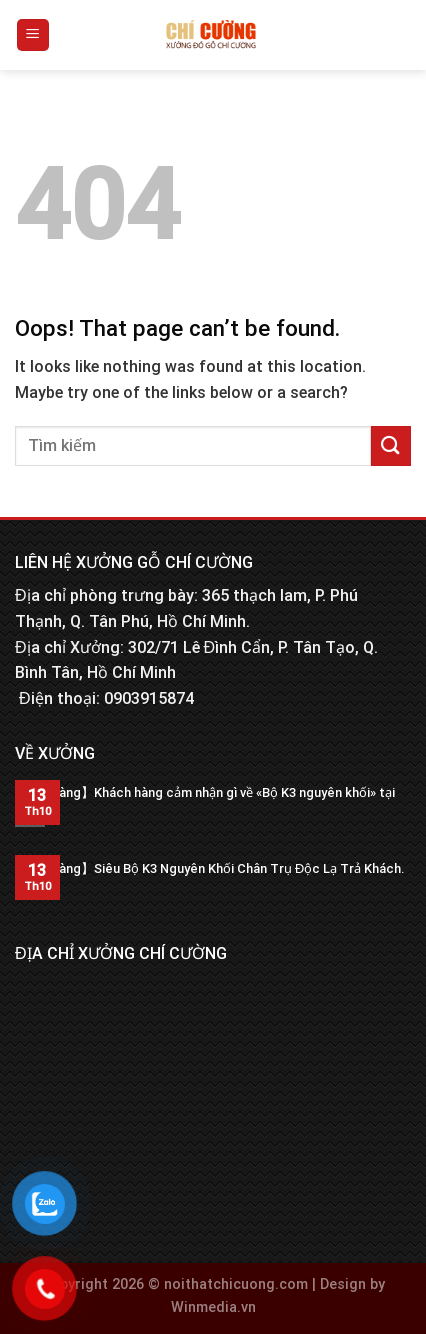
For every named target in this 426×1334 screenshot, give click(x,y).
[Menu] (33, 35)
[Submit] (391, 445)
